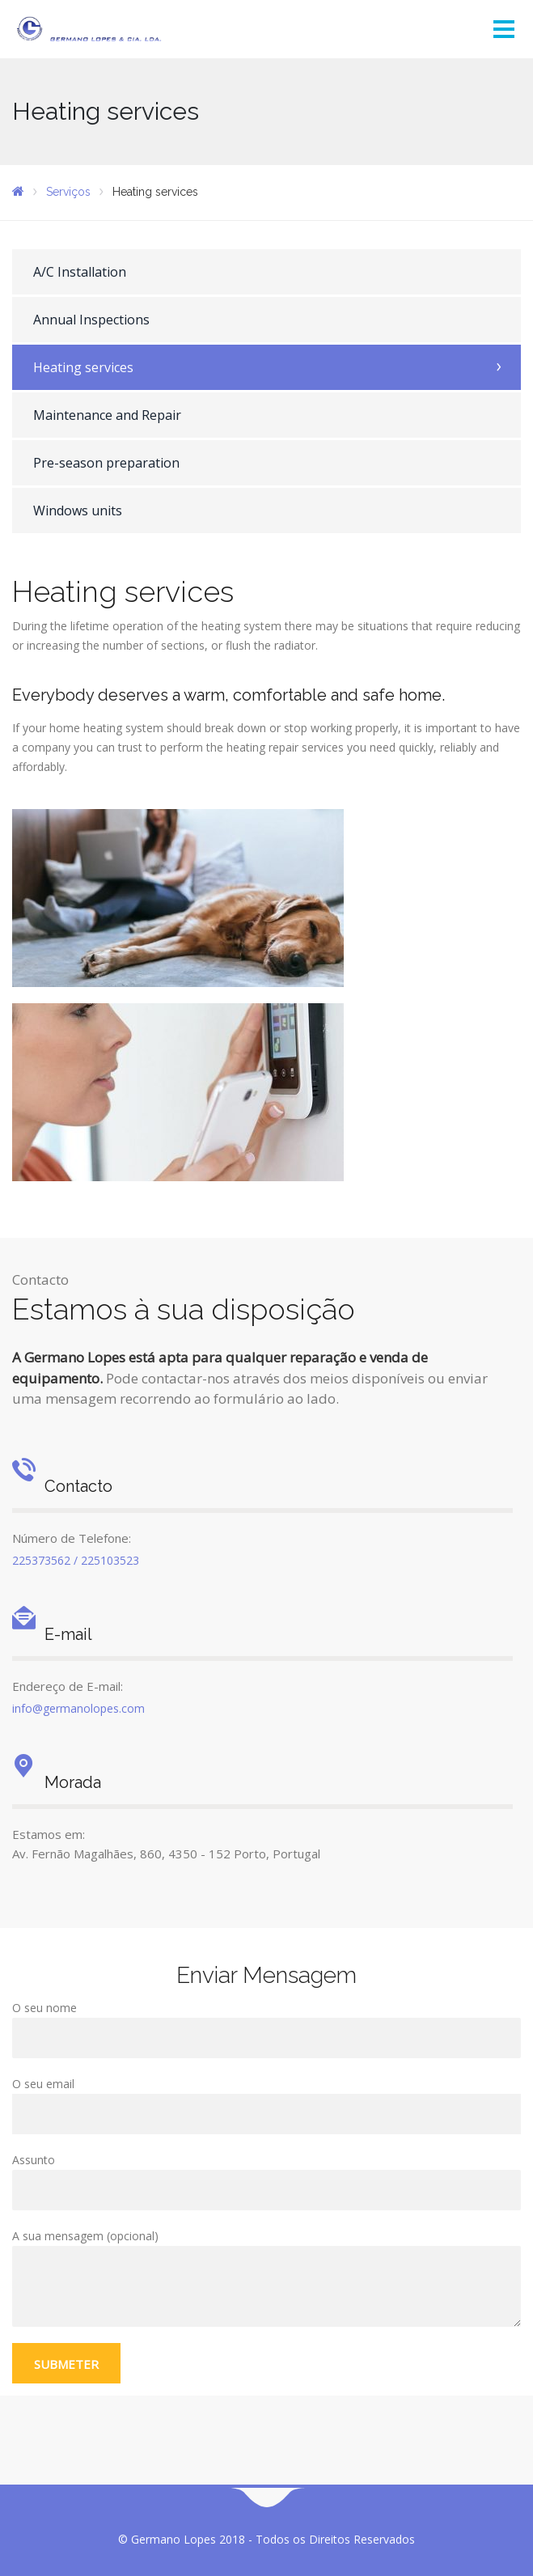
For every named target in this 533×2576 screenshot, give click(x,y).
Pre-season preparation (106, 463)
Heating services (83, 367)
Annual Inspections (91, 319)
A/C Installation (79, 272)
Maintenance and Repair (107, 415)
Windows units (77, 510)
